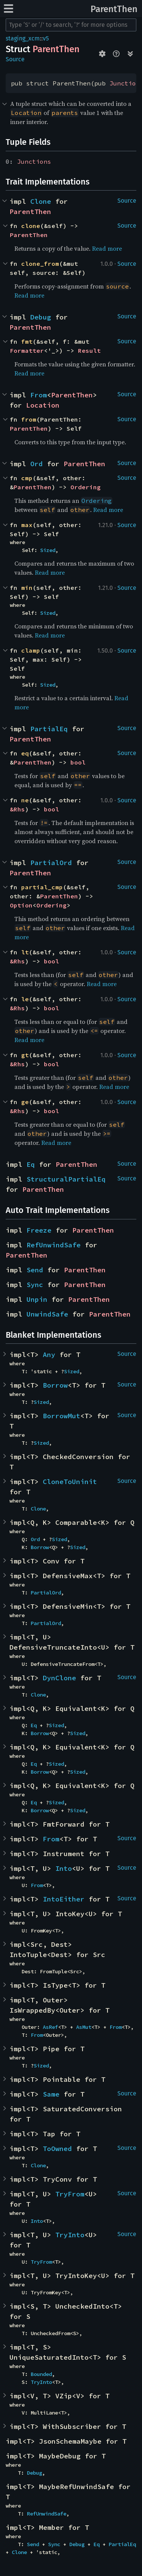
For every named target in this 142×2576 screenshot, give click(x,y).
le (25, 999)
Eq (31, 1164)
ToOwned (57, 2148)
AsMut (83, 2027)
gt (25, 1055)
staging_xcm (23, 38)
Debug (40, 317)
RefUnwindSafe (54, 1245)
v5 (46, 38)
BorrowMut (61, 1415)
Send (35, 1270)
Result (89, 350)
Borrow (55, 1385)
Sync (35, 1284)
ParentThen (114, 9)
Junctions (34, 161)
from (28, 419)
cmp (27, 478)
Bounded (41, 2374)
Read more (107, 248)
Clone (40, 201)
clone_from (40, 263)
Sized (47, 550)
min (27, 587)
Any (49, 1354)
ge (25, 1102)
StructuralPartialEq (66, 1179)
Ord (36, 463)
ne (25, 800)
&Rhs (17, 809)
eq (25, 753)
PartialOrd (51, 862)
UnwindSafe (47, 1314)
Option (21, 905)
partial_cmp (42, 887)
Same (51, 2094)
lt (25, 952)
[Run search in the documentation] (71, 25)
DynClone (59, 1677)
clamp (30, 650)
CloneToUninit (70, 1481)
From (38, 395)
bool (78, 762)
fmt (27, 341)
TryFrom (69, 2194)
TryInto (69, 2234)
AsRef (50, 2027)
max (27, 525)
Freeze (39, 1230)
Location (42, 405)
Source (15, 59)
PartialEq (49, 728)
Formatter (27, 350)
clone (30, 226)
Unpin (37, 1299)
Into (63, 1868)
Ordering (85, 487)
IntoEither (63, 1899)
